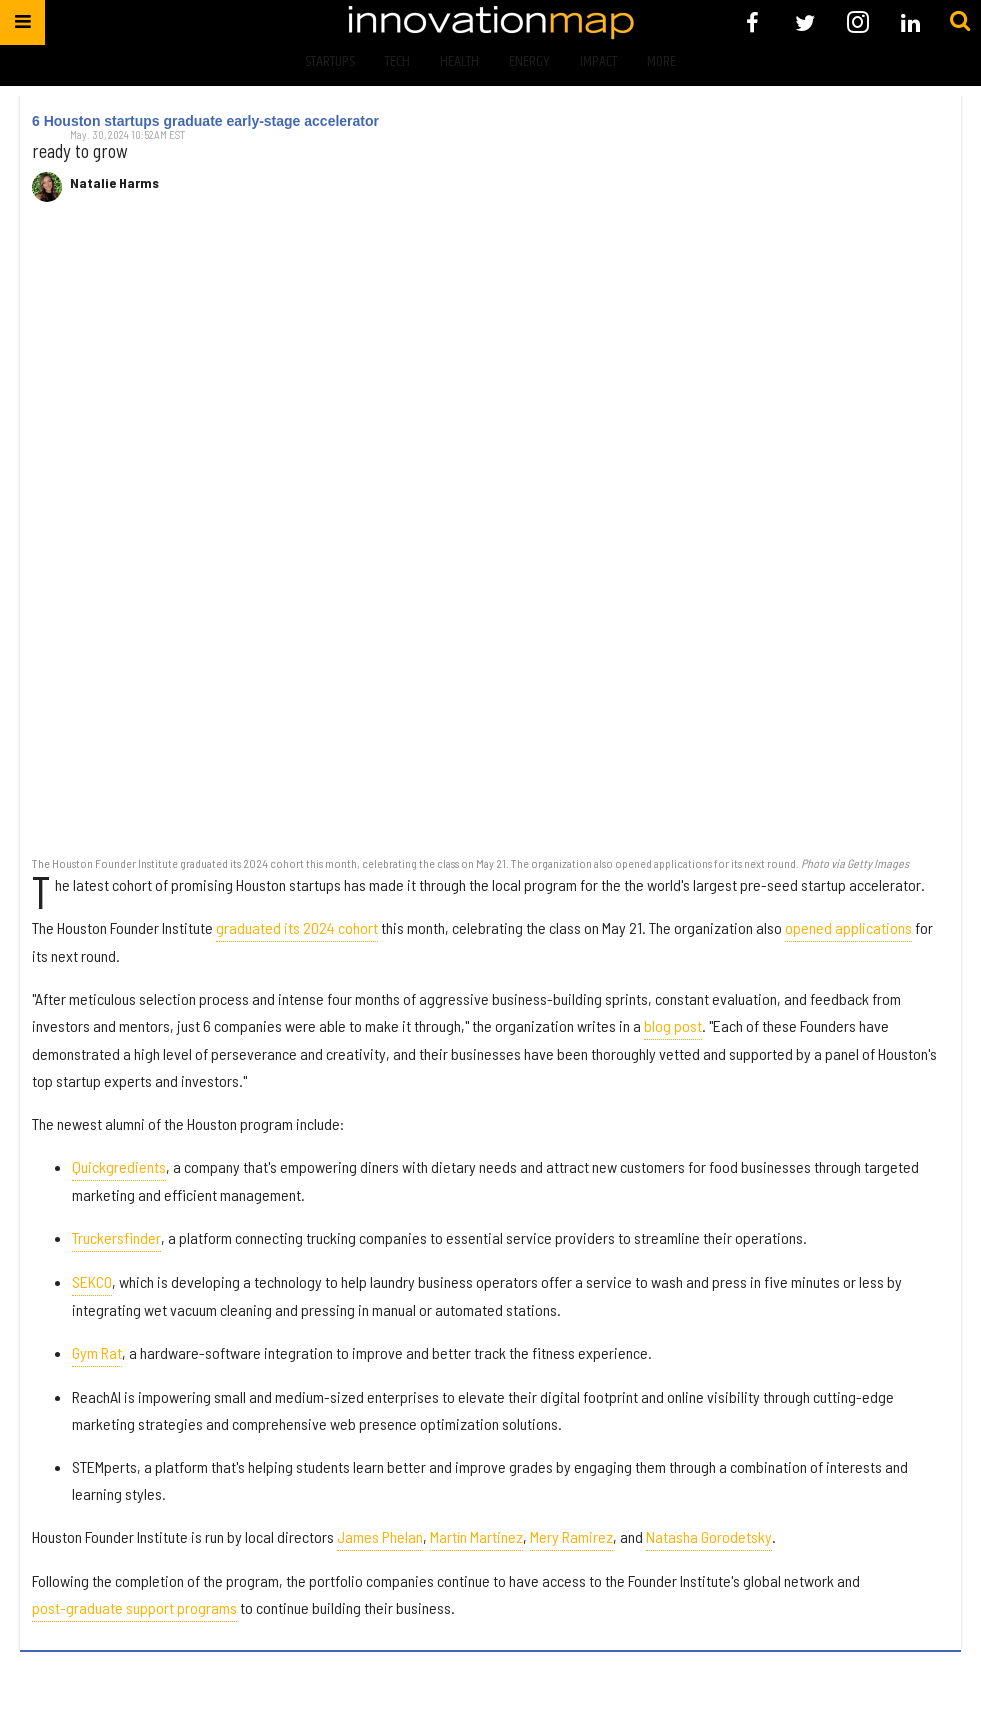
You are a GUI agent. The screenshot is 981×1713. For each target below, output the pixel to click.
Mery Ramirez (571, 1536)
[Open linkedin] (910, 22)
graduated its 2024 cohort (297, 927)
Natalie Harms (114, 183)
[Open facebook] (752, 22)
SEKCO (92, 1281)
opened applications (848, 927)
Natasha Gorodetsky (709, 1536)
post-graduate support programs (134, 1607)
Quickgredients (119, 1166)
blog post (673, 1025)
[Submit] (960, 22)
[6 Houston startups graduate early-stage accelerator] (490, 539)
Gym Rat (97, 1352)
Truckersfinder (116, 1237)
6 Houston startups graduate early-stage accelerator (205, 121)
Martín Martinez (476, 1536)
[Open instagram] (857, 22)
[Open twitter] (805, 22)
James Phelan (380, 1536)
